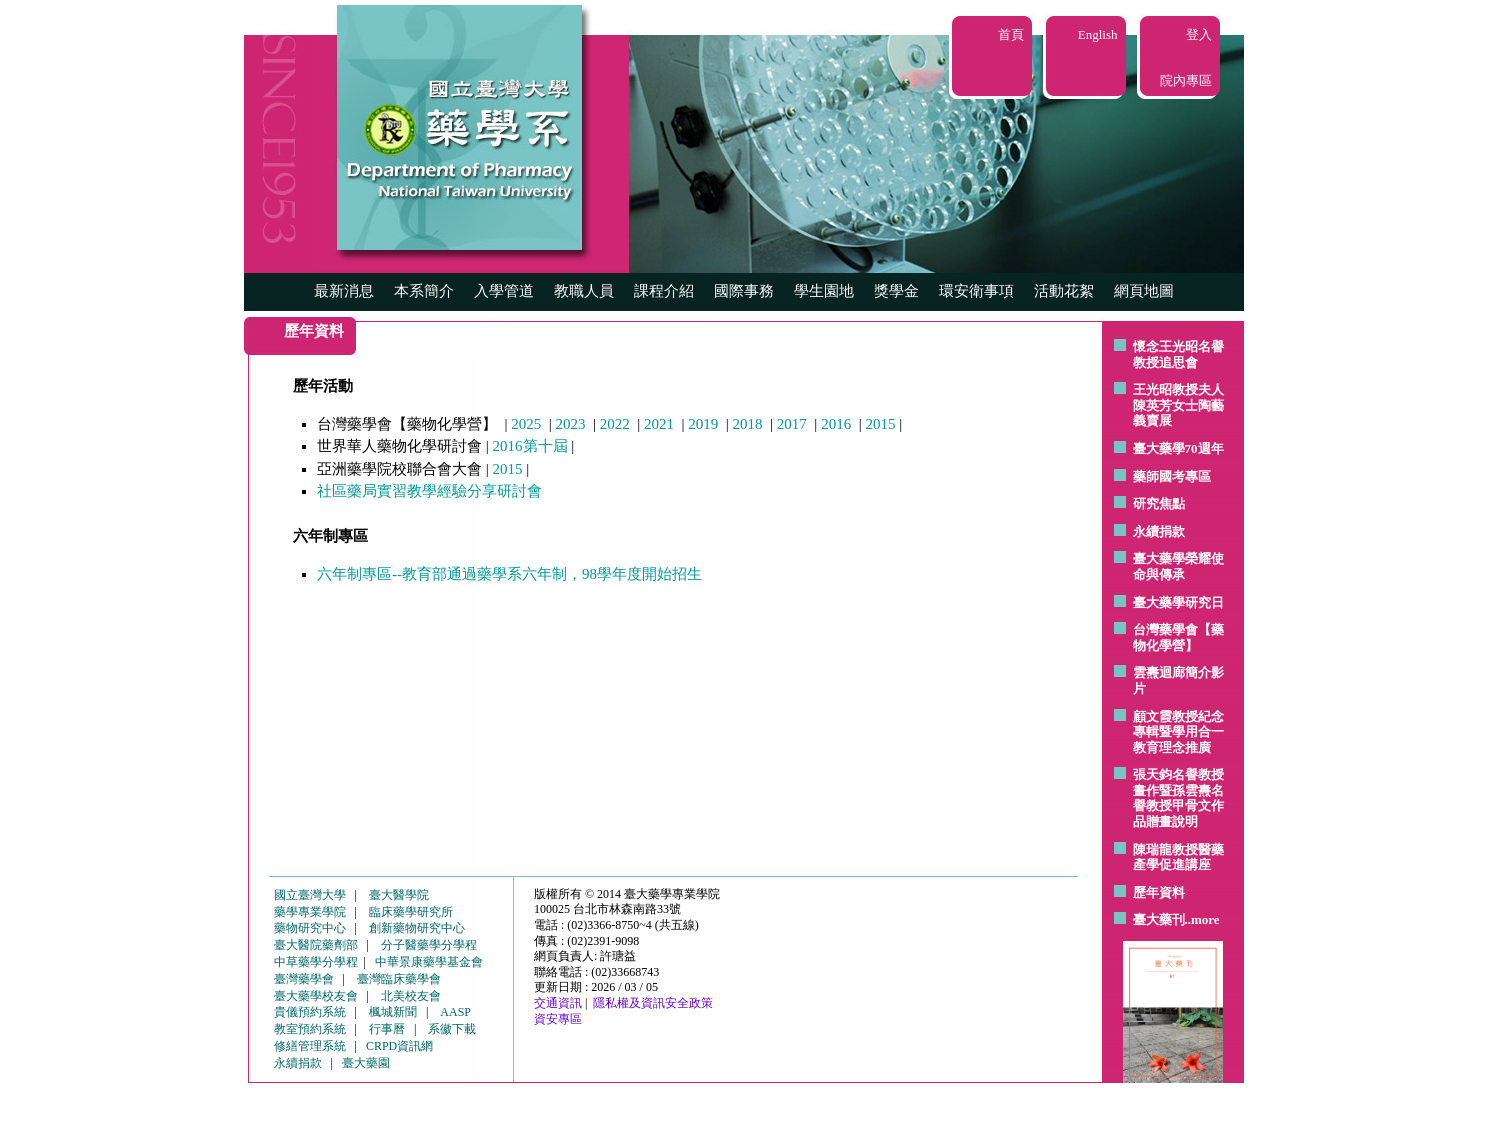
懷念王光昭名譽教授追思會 (1178, 354)
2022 (615, 424)
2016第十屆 (530, 446)
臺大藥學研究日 (1178, 602)
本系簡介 (424, 291)
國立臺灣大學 (310, 895)
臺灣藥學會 (304, 979)
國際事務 (744, 291)
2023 (571, 424)
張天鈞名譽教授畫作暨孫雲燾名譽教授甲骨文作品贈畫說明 (1178, 798)
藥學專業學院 (310, 912)
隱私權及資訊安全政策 (653, 1003)
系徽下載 (452, 1029)
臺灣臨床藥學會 (399, 979)
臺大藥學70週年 (1178, 448)
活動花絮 (1064, 291)
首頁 (1011, 34)
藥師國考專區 (1172, 476)
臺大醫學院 (399, 895)
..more (1202, 919)
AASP (455, 1012)
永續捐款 (1159, 531)
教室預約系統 (310, 1029)
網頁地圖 (1144, 291)
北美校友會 (411, 996)
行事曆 (387, 1029)
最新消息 (344, 291)
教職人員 (584, 291)
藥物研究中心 (310, 928)
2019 (703, 424)
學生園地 (824, 291)
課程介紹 (664, 291)
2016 (836, 424)
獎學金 (896, 291)
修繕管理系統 (310, 1046)
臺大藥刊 (1159, 919)
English (1098, 34)
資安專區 (558, 1019)
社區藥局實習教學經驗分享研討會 (429, 491)
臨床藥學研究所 (411, 912)
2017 (792, 424)
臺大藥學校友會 (316, 996)
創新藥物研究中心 (417, 928)
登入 (1199, 34)
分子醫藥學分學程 (429, 945)
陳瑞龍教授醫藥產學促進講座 (1178, 857)
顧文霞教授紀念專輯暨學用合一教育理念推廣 (1178, 732)
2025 (526, 424)
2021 (659, 424)
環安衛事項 (976, 291)
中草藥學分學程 (316, 962)
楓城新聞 (393, 1012)
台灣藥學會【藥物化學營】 (1178, 637)
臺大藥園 (366, 1063)
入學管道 (504, 291)
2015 (880, 424)
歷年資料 (1159, 892)
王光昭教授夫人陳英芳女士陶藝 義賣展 (1178, 405)
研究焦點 (1159, 503)
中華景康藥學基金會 (429, 962)
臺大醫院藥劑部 (316, 945)
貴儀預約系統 (310, 1012)
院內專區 (1186, 80)
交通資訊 (558, 1003)
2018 (748, 424)
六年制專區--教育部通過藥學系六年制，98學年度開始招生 (509, 574)
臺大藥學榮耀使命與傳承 (1178, 566)
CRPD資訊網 (399, 1046)
